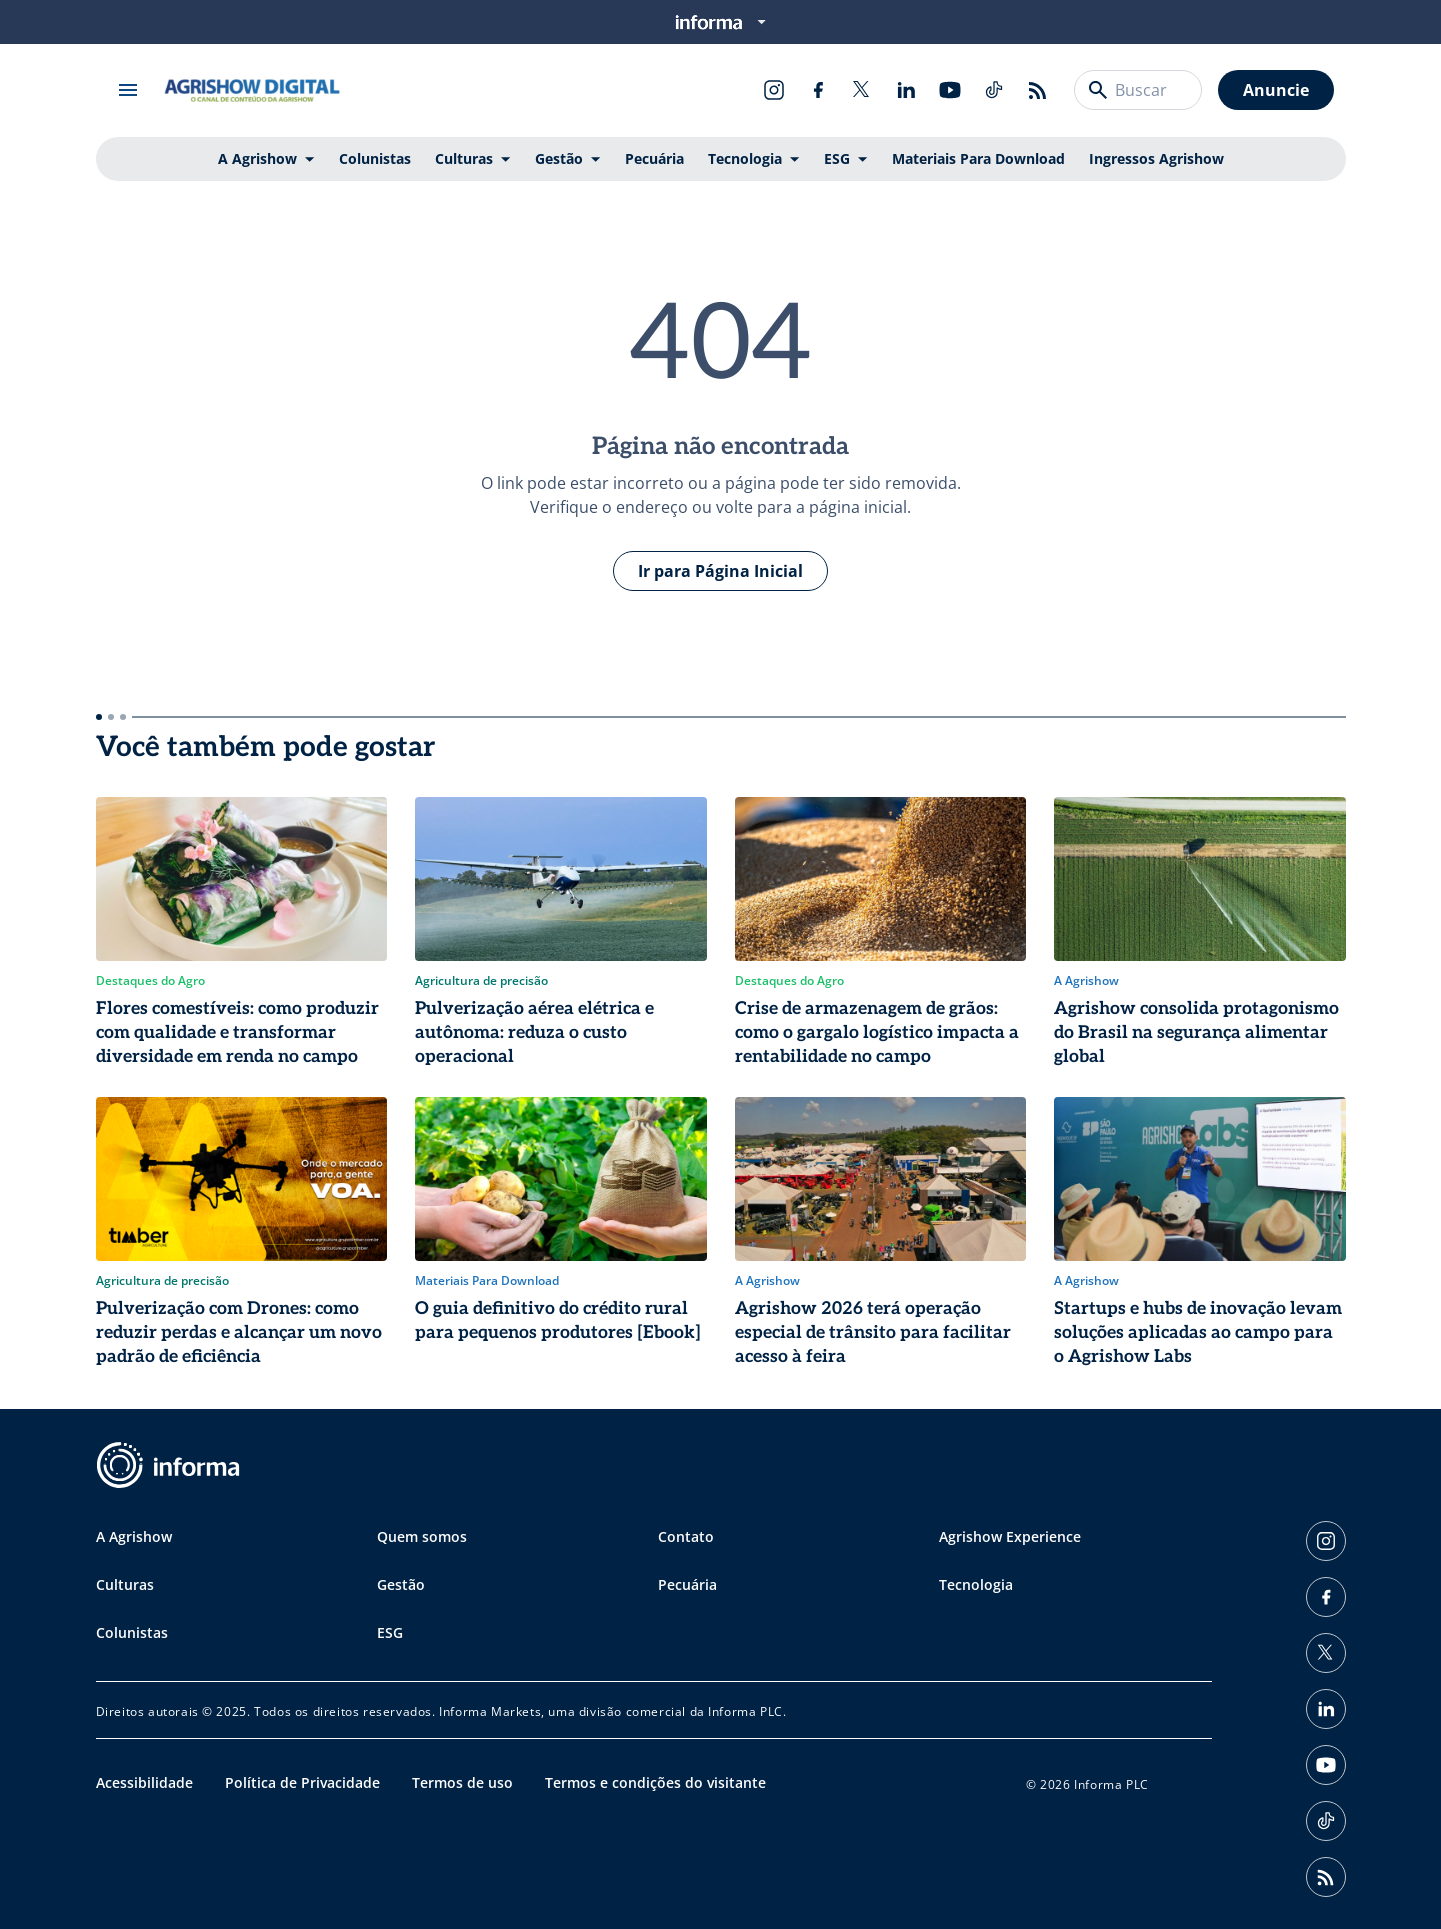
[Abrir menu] (128, 90)
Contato (686, 1536)
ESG (837, 158)
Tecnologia (745, 158)
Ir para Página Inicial (720, 571)
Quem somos (422, 1536)
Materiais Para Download (978, 158)
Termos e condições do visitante (655, 1782)
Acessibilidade (144, 1782)
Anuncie (1276, 90)
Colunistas (375, 158)
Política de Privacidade (302, 1782)
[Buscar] (1098, 90)
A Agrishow (257, 158)
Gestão (559, 158)
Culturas (464, 158)
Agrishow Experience (1010, 1536)
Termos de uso (462, 1782)
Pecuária (654, 158)
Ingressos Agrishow (1156, 158)
